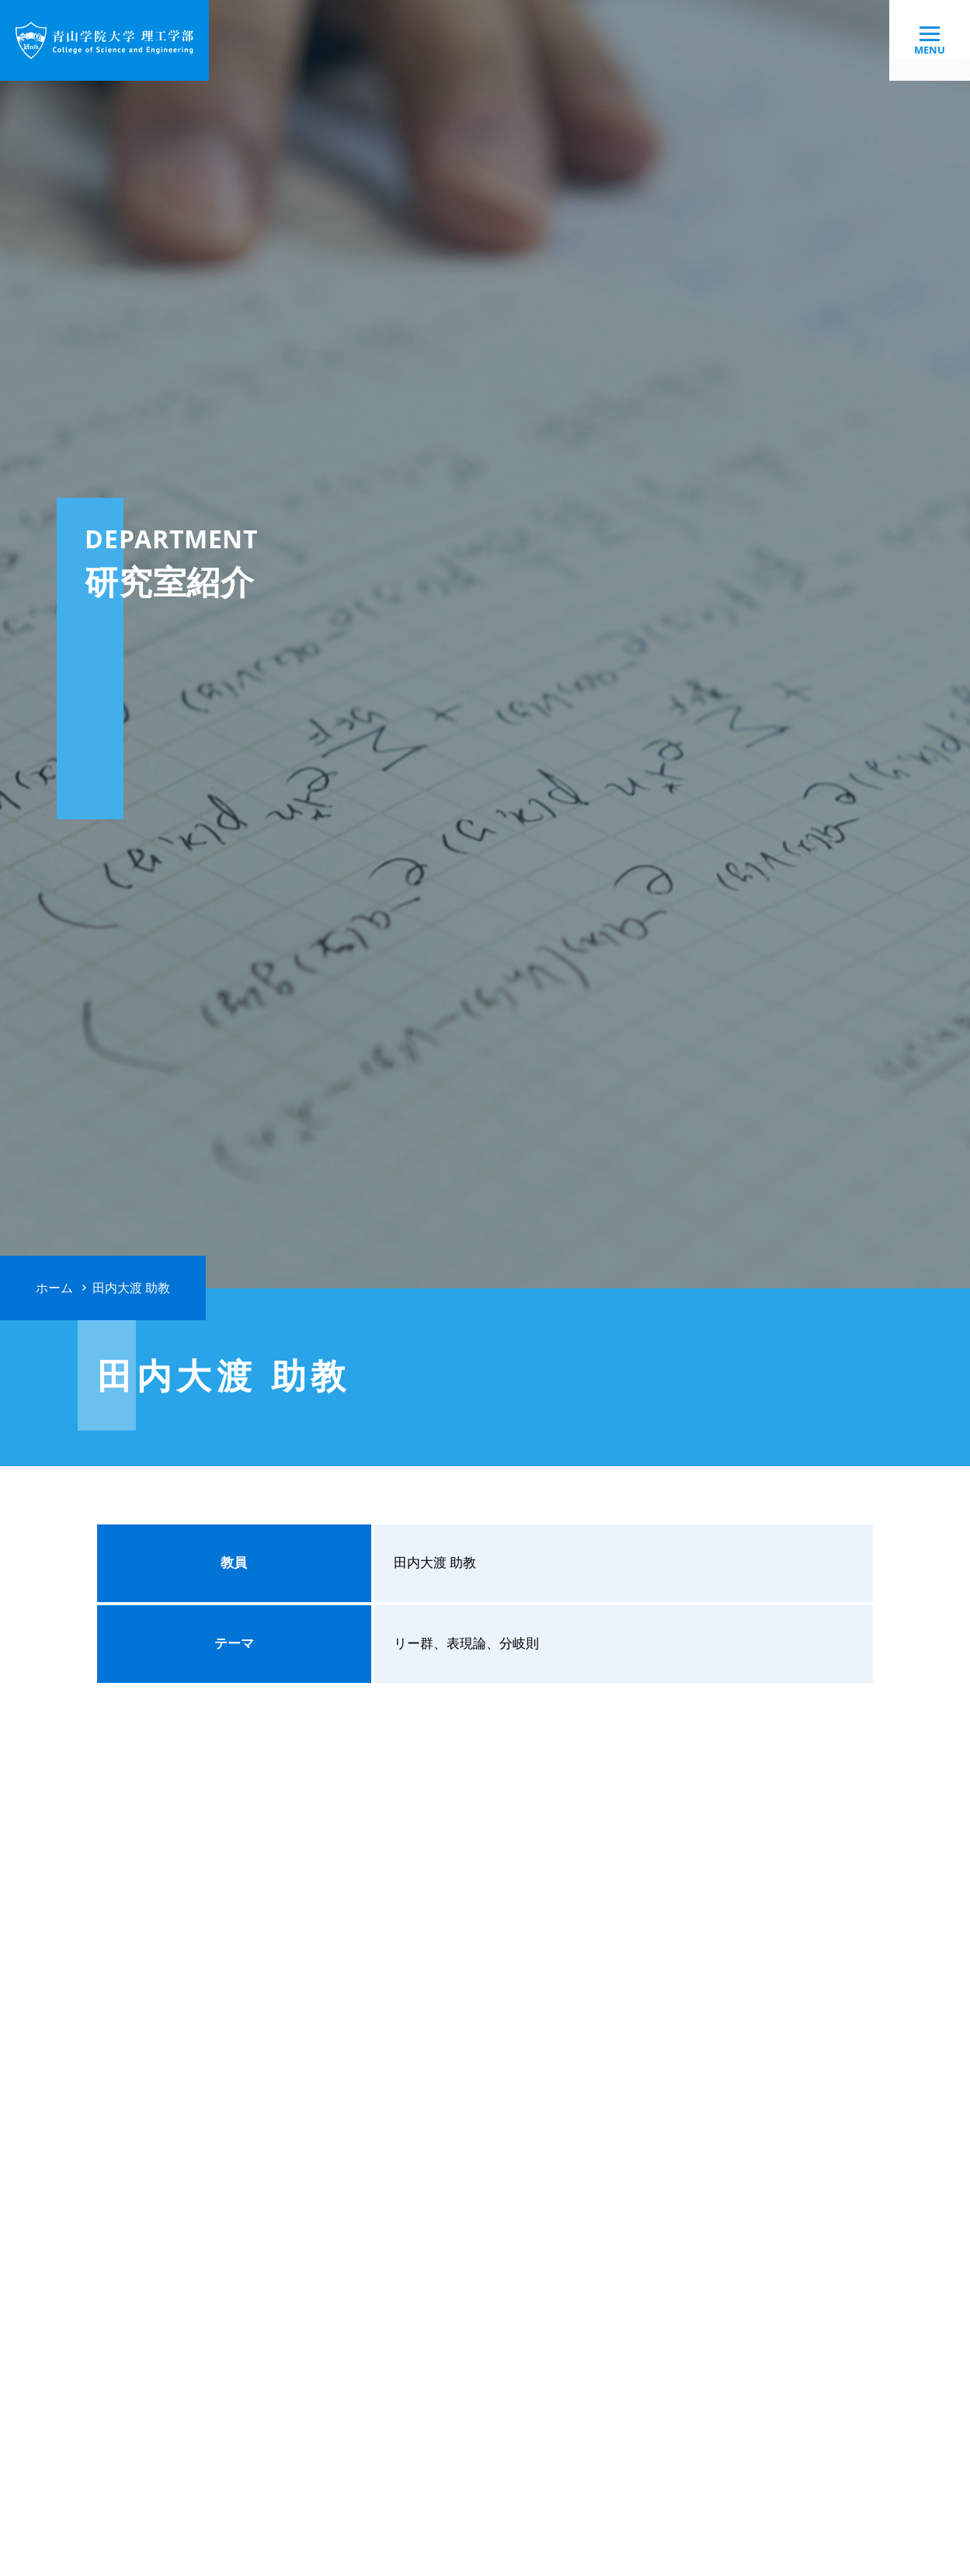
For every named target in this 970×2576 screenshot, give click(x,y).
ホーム (54, 1288)
